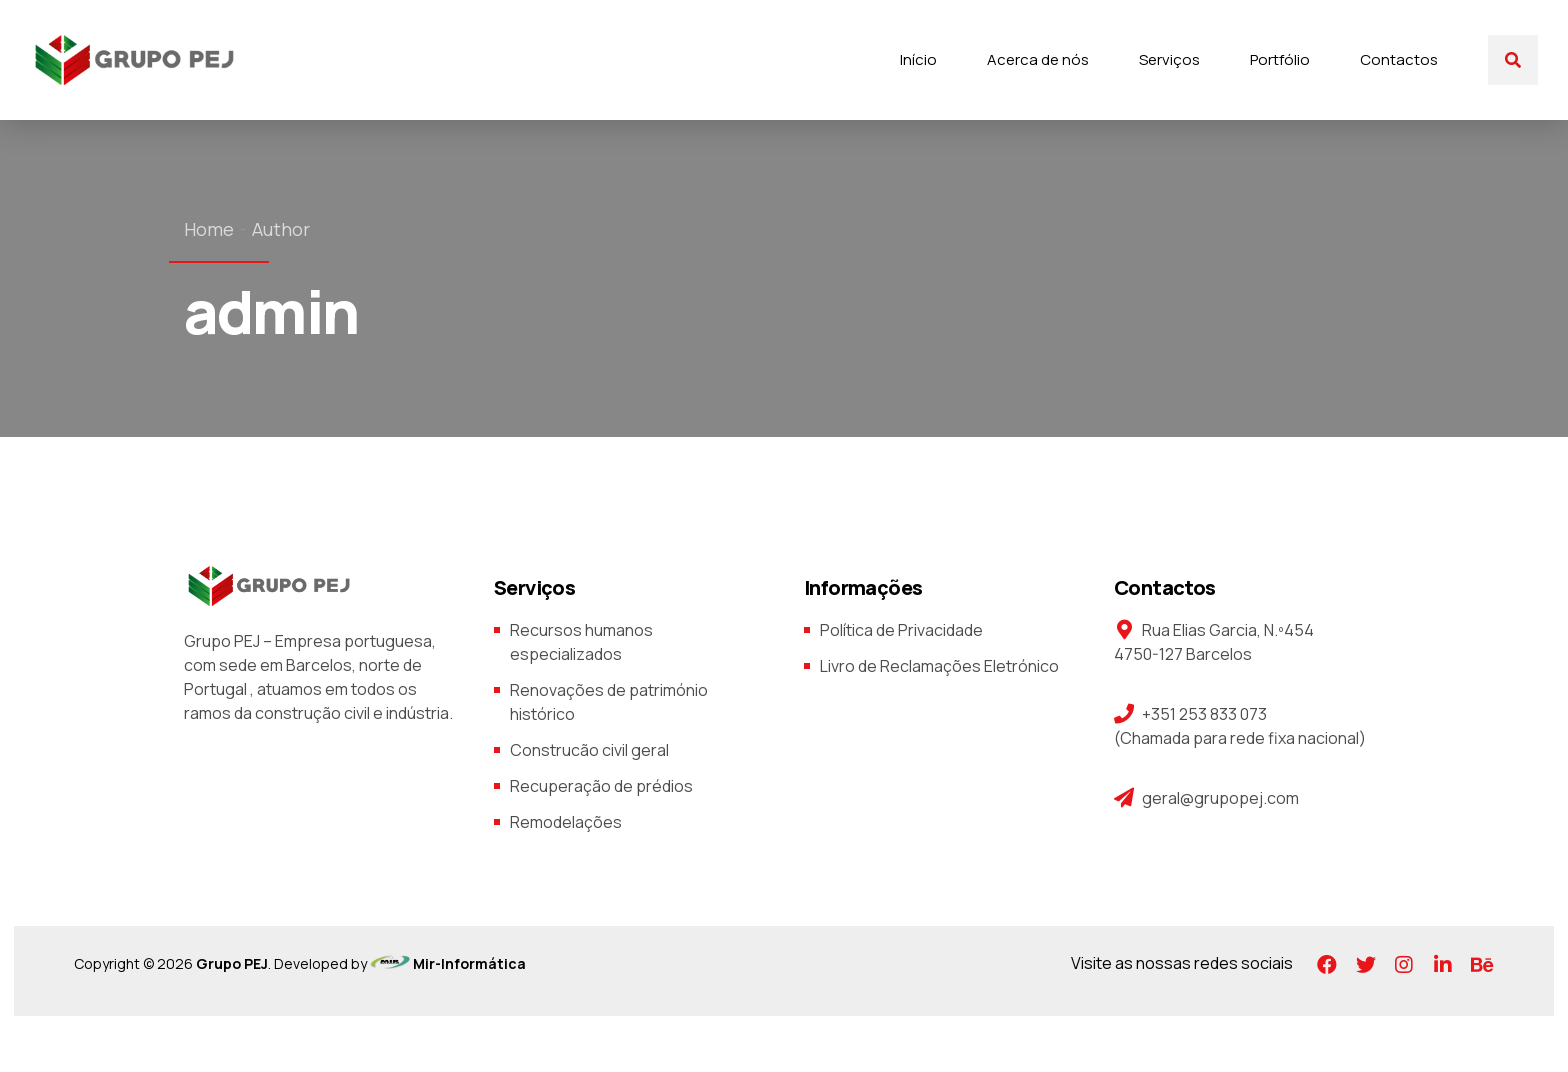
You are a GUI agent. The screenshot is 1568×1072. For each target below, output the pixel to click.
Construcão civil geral (589, 750)
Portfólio (1280, 59)
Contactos (1399, 59)
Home (209, 229)
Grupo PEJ (232, 963)
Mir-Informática (468, 963)
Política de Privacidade (901, 630)
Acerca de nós (1038, 59)
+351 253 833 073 (1204, 714)
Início (918, 59)
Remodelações (566, 822)
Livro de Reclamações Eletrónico (939, 666)
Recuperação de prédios (601, 786)
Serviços (1169, 59)
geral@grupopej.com (1220, 798)
